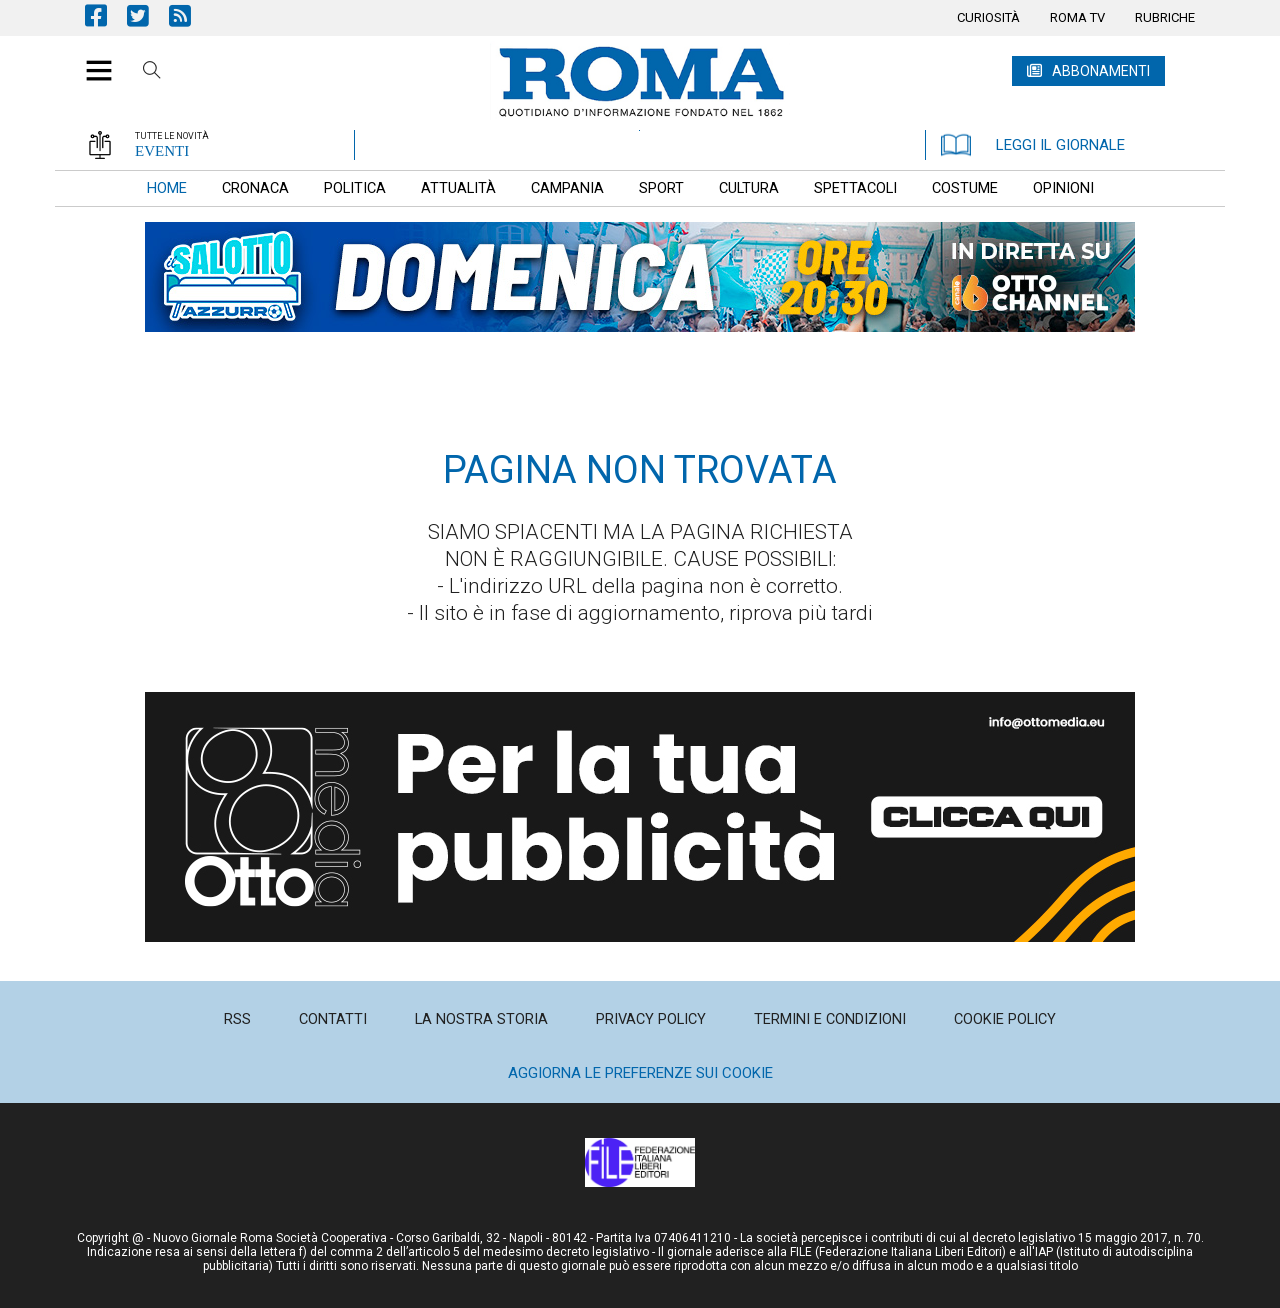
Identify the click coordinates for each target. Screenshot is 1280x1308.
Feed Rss (190, 15)
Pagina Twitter (148, 15)
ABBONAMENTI (1101, 71)
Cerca (152, 73)
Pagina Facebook (106, 15)
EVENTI (162, 151)
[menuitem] (988, 18)
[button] (91, 60)
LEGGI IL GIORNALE (1033, 145)
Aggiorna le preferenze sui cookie (640, 1073)
